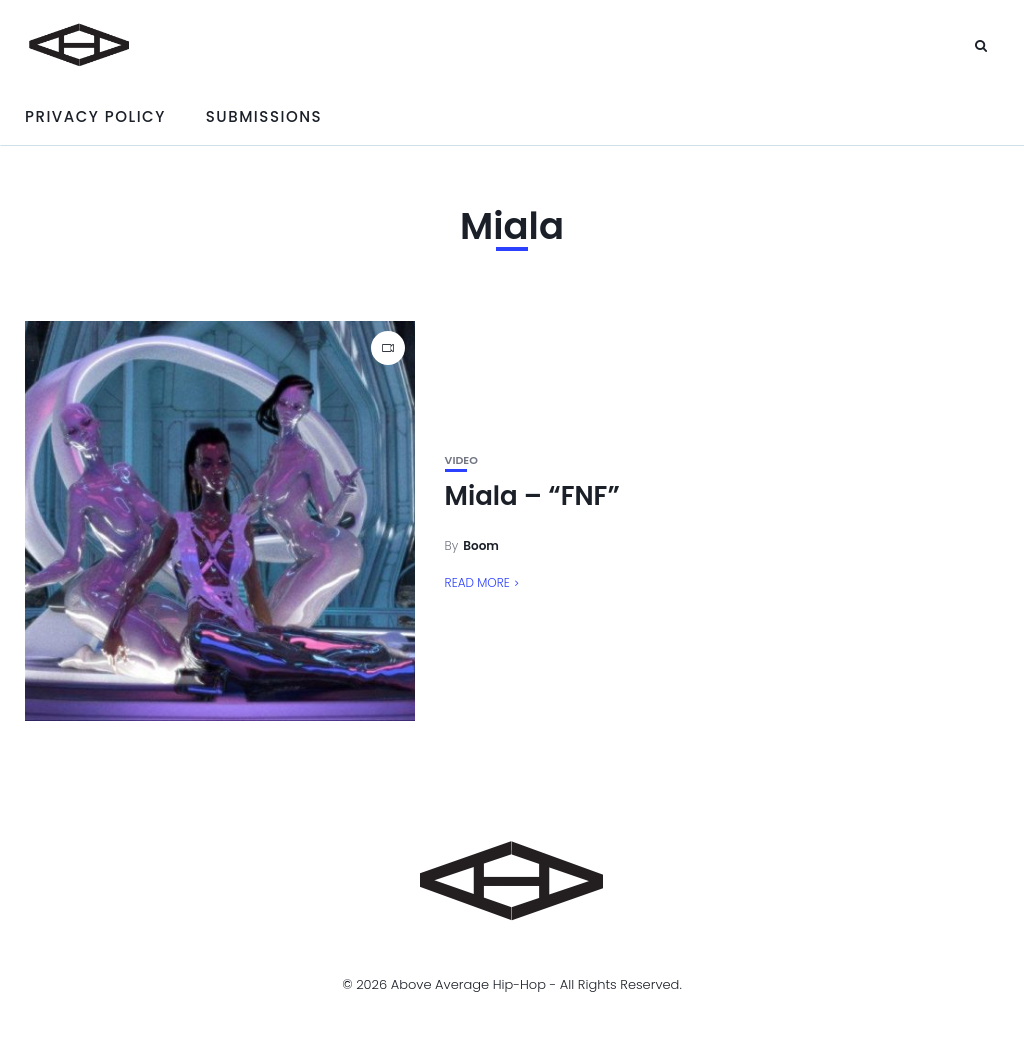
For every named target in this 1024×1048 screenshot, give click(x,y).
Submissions (264, 116)
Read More (477, 582)
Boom (481, 545)
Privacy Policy (95, 116)
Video (461, 460)
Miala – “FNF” (532, 496)
